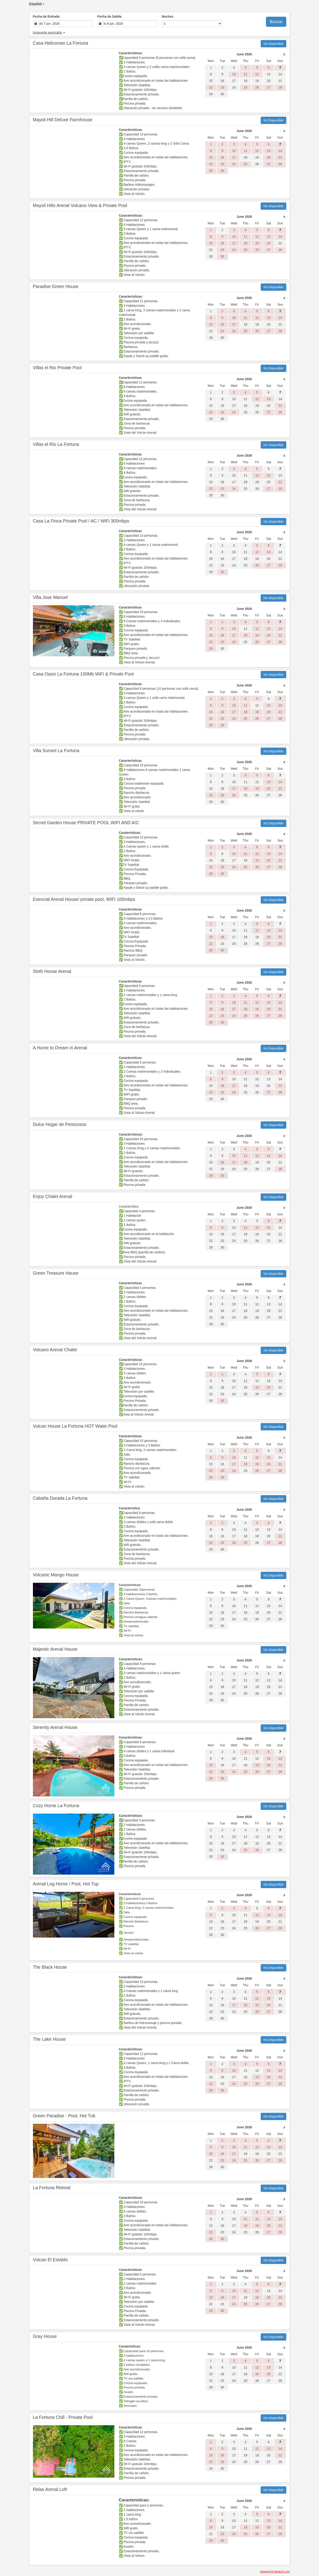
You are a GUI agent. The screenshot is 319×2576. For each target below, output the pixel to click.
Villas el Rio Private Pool (57, 367)
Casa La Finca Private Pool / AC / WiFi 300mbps (81, 520)
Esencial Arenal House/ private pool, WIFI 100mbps (84, 899)
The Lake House (49, 2039)
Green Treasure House (55, 1273)
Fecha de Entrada (46, 16)
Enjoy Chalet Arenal (52, 1196)
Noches (168, 16)
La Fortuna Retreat (51, 2187)
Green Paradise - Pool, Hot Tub (64, 2115)
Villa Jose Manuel (50, 597)
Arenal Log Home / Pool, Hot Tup (66, 1883)
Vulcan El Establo (50, 2259)
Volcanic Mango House (56, 1574)
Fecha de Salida (109, 16)
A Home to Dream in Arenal (60, 1047)
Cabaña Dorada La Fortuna (60, 1498)
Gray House (45, 2336)
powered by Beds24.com (275, 2571)
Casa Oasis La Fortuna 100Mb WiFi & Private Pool (83, 673)
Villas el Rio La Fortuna (56, 444)
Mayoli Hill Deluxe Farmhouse (62, 119)
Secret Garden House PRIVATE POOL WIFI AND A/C (86, 822)
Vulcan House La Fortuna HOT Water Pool (75, 1426)
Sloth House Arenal (52, 971)
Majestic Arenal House (55, 1649)
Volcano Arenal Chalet (55, 1349)
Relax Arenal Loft (50, 2489)
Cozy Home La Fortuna (56, 1805)
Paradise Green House (55, 286)
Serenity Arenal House (55, 1727)
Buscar (276, 21)
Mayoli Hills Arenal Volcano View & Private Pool (80, 205)
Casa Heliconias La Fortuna (60, 43)
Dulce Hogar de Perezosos (59, 1124)
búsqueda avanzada (49, 32)
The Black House (50, 1967)
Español (36, 3)
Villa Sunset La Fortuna (56, 750)
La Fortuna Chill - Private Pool (63, 2417)
